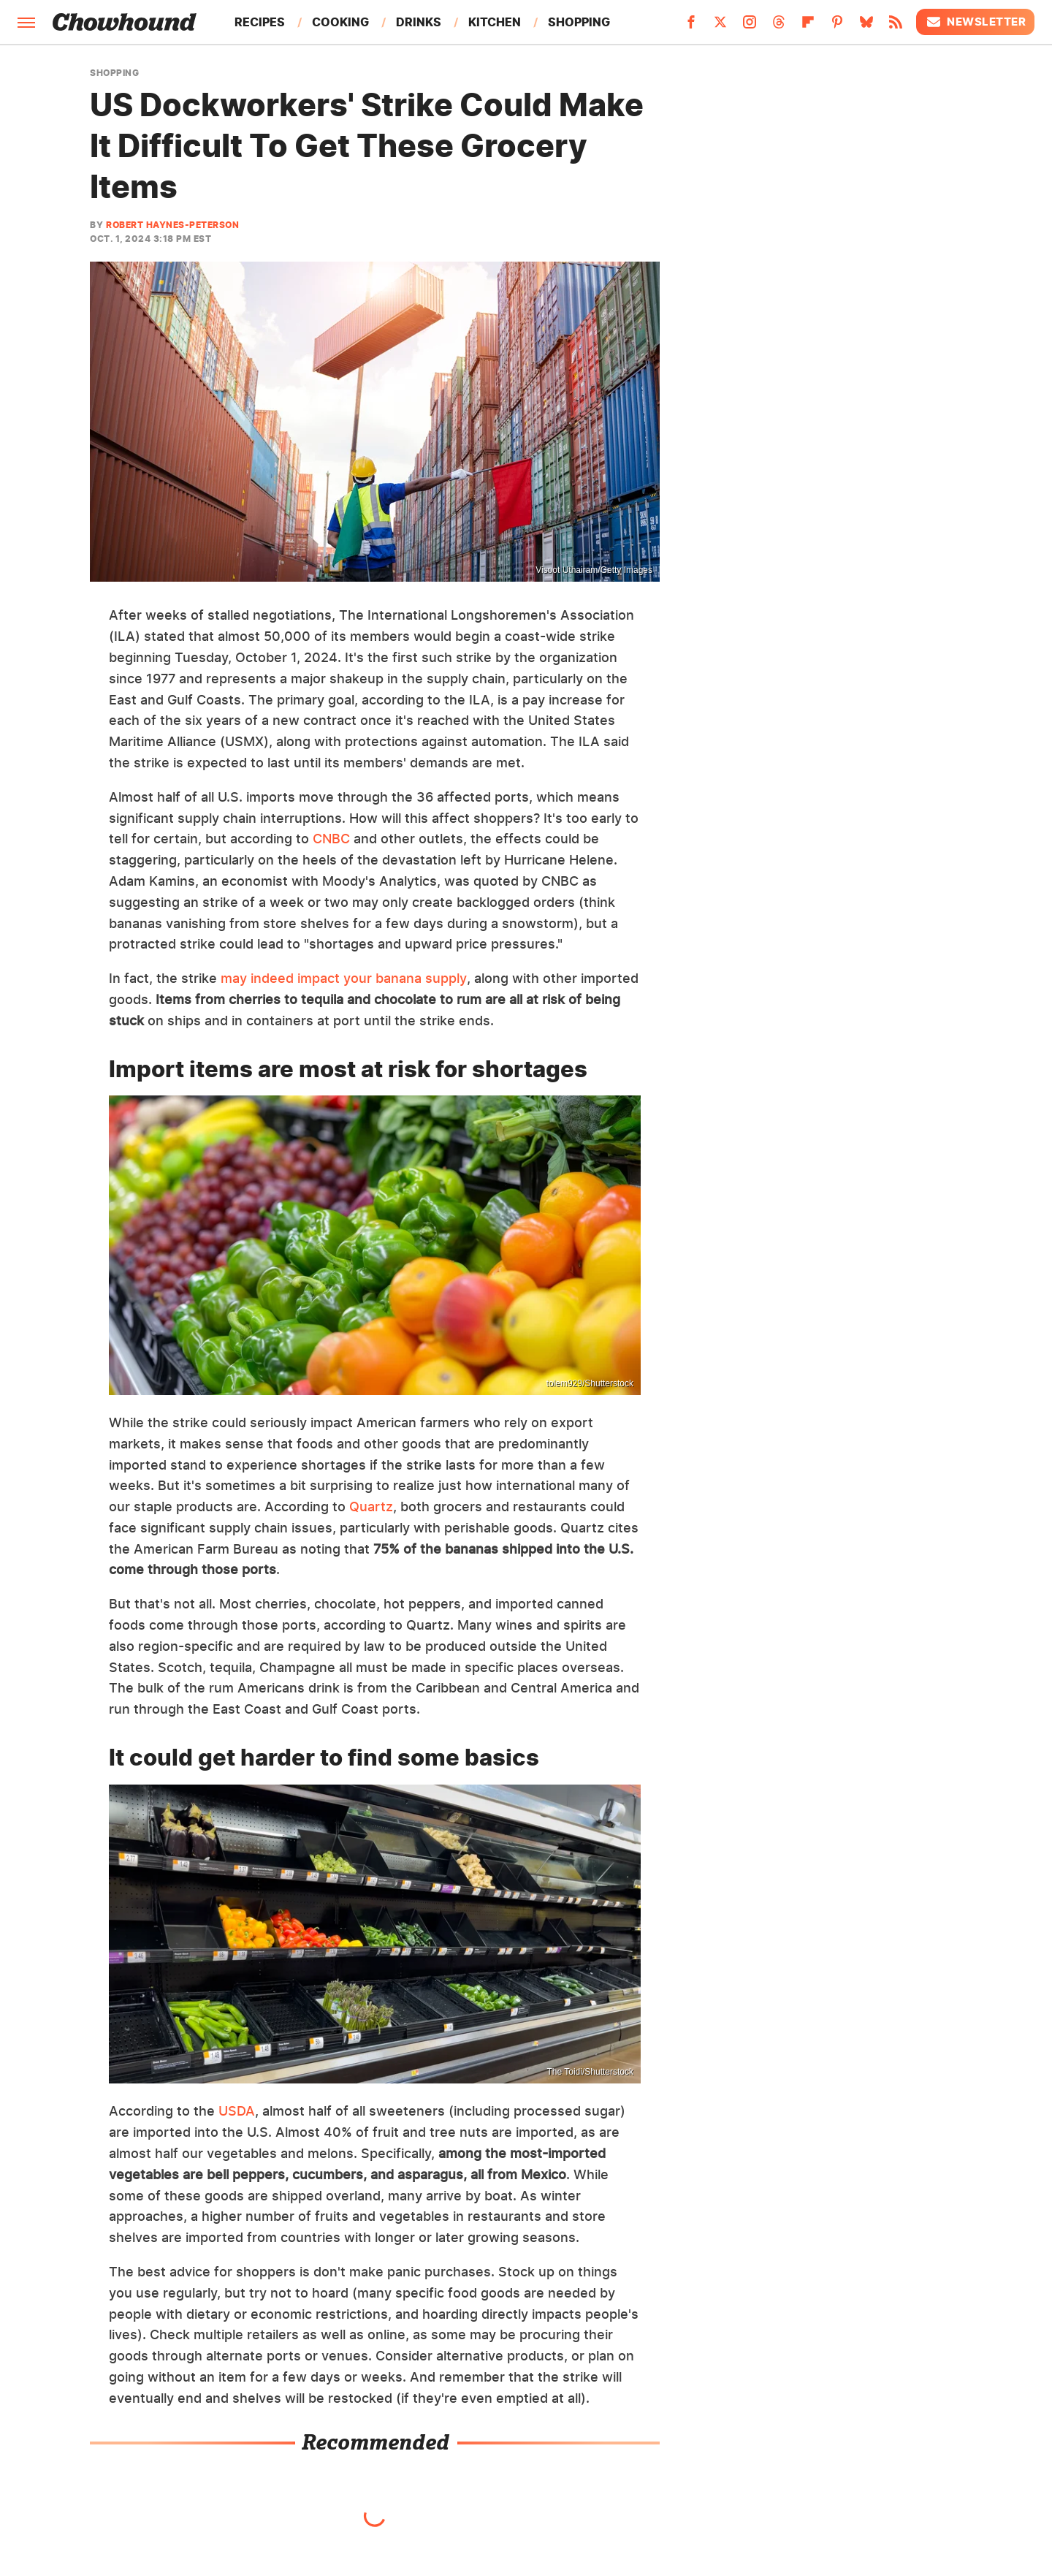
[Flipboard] (808, 26)
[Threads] (779, 26)
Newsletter (975, 22)
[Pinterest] (837, 26)
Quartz (371, 1506)
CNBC (331, 838)
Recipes (260, 22)
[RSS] (895, 26)
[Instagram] (749, 26)
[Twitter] (720, 26)
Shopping (579, 22)
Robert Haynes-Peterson (172, 224)
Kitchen (494, 22)
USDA (236, 2111)
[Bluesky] (866, 26)
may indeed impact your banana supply (344, 978)
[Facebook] (691, 26)
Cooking (340, 22)
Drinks (418, 22)
